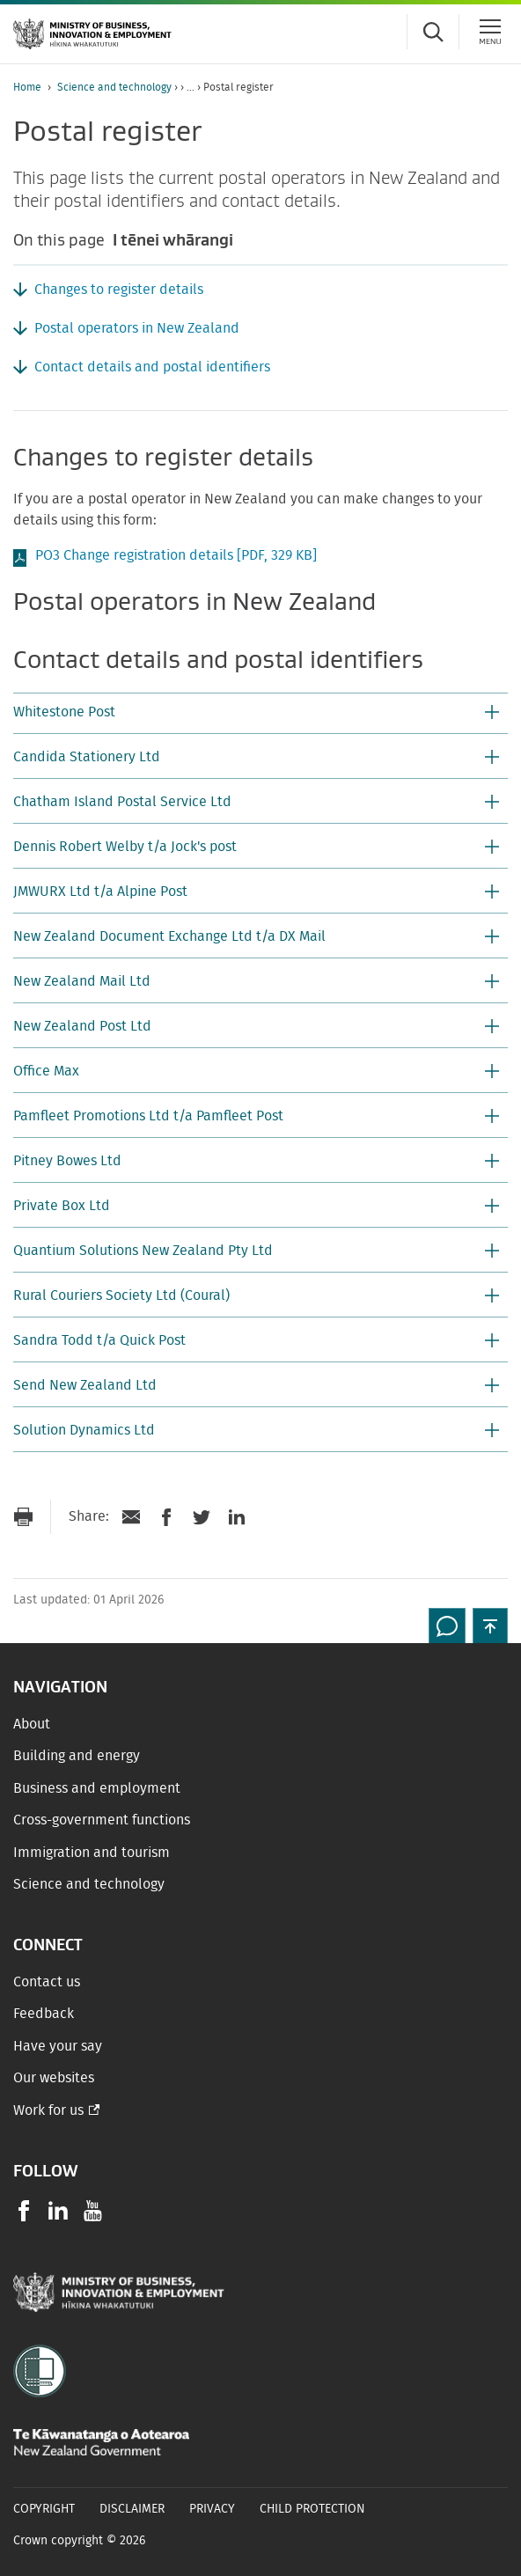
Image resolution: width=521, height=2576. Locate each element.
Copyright (44, 2509)
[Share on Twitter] (201, 1517)
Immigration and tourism (91, 1853)
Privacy (212, 2509)
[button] (260, 714)
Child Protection (312, 2509)
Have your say (57, 2046)
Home (27, 87)
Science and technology (114, 87)
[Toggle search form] (433, 31)
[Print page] (23, 1517)
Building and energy (76, 1756)
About (31, 1724)
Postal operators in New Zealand (136, 328)
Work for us (48, 2110)
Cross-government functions (101, 1820)
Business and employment (96, 1788)
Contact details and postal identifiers (152, 367)
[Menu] (490, 31)
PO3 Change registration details (176, 555)
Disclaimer (132, 2509)
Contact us (46, 1982)
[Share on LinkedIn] (237, 1517)
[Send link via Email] (131, 1517)
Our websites (53, 2078)
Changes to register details (118, 290)
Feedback (43, 2014)
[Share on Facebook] (166, 1517)
